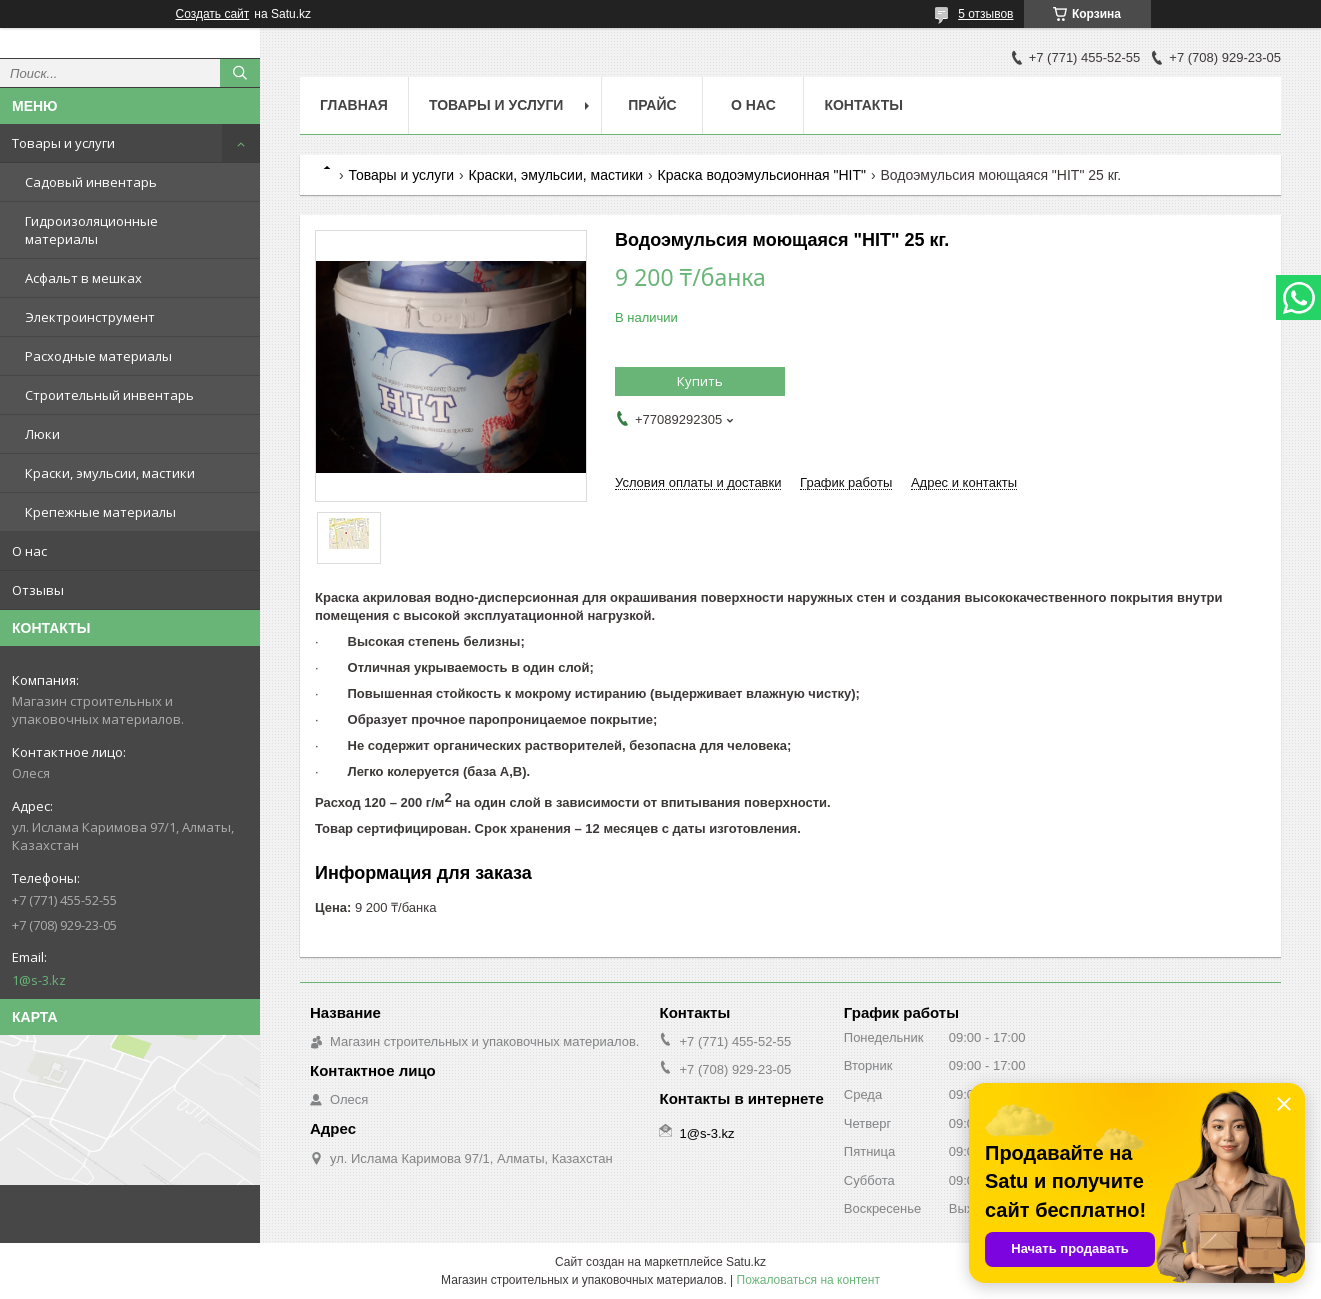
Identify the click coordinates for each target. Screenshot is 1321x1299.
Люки (42, 434)
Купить (700, 381)
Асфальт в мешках (83, 278)
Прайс (652, 105)
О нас (29, 551)
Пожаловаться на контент (808, 1280)
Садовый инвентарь (91, 182)
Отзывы (38, 590)
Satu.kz (746, 1262)
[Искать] (240, 73)
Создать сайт (213, 14)
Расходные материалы (98, 356)
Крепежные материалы (100, 512)
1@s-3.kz (39, 980)
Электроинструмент (90, 317)
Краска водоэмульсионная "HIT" (762, 175)
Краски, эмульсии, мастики (110, 473)
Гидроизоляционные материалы (91, 230)
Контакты (863, 105)
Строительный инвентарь (109, 395)
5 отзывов (985, 14)
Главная (354, 105)
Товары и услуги (63, 143)
